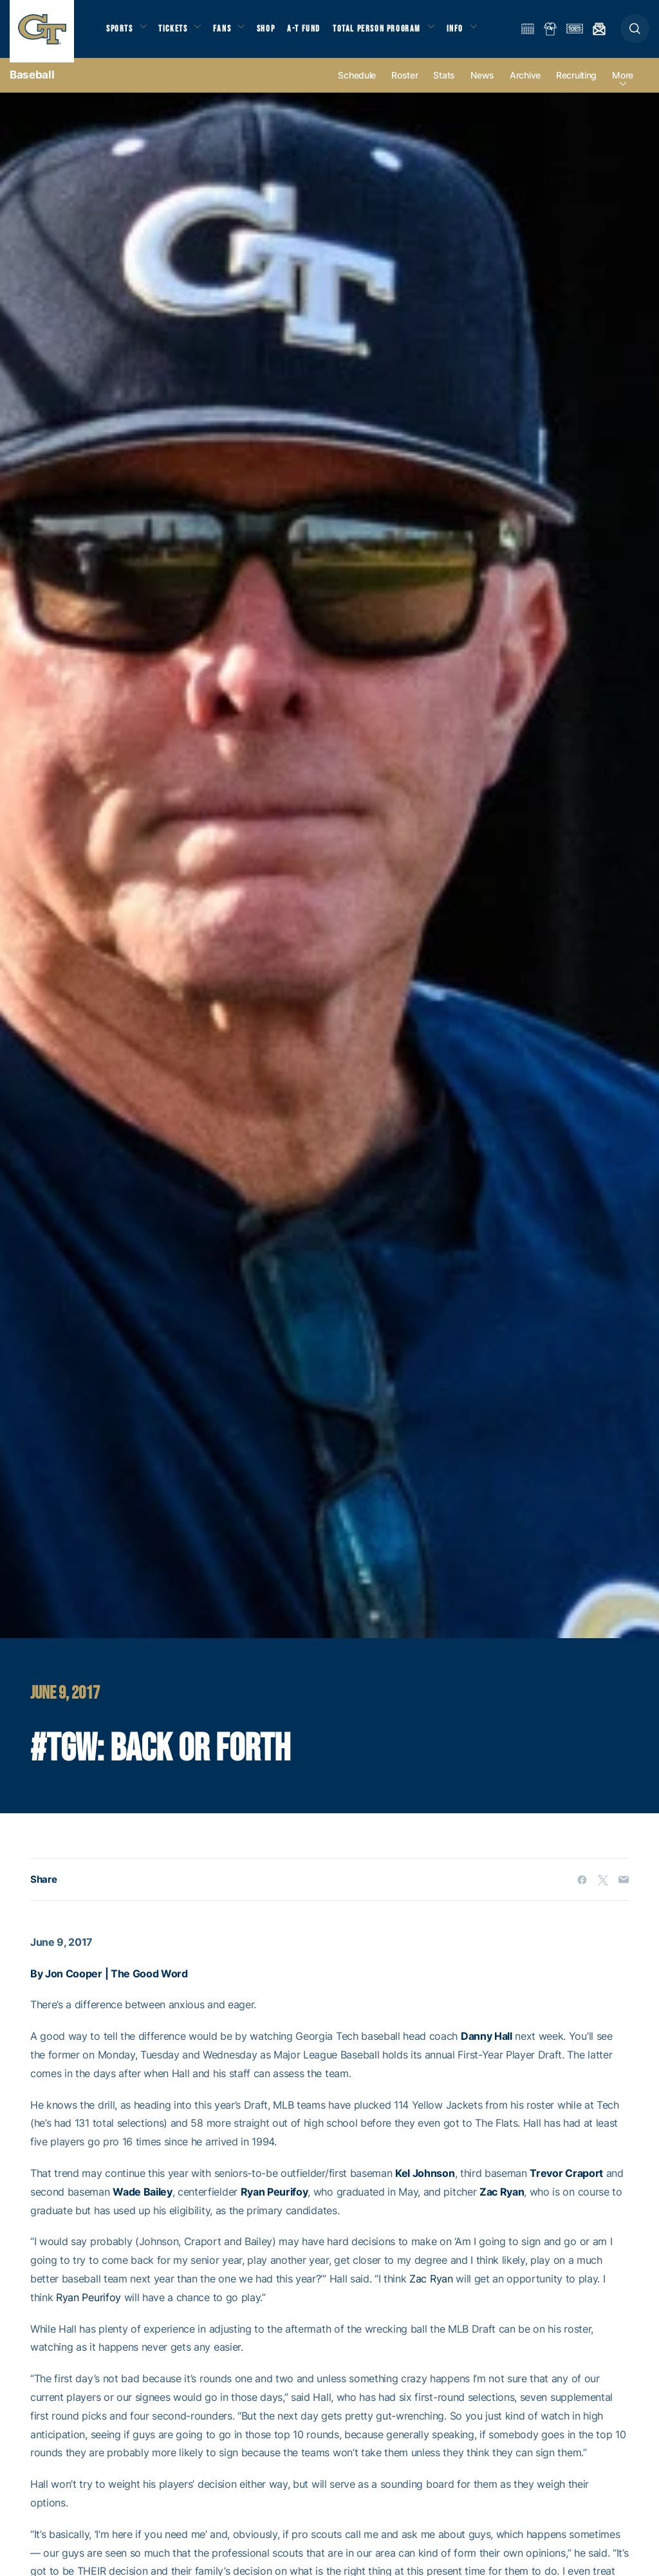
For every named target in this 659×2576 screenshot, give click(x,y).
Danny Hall (486, 2045)
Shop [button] (276, 32)
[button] (634, 33)
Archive (525, 84)
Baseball (32, 83)
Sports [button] (120, 32)
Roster (404, 84)
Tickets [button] (178, 32)
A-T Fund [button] (316, 32)
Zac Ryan (501, 2200)
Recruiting (576, 84)
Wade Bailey (142, 2200)
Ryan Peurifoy (274, 2200)
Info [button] (471, 32)
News (482, 84)
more (622, 84)
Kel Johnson (424, 2182)
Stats (444, 84)
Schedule (357, 84)
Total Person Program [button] (389, 32)
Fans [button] (230, 32)
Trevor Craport (566, 2182)
